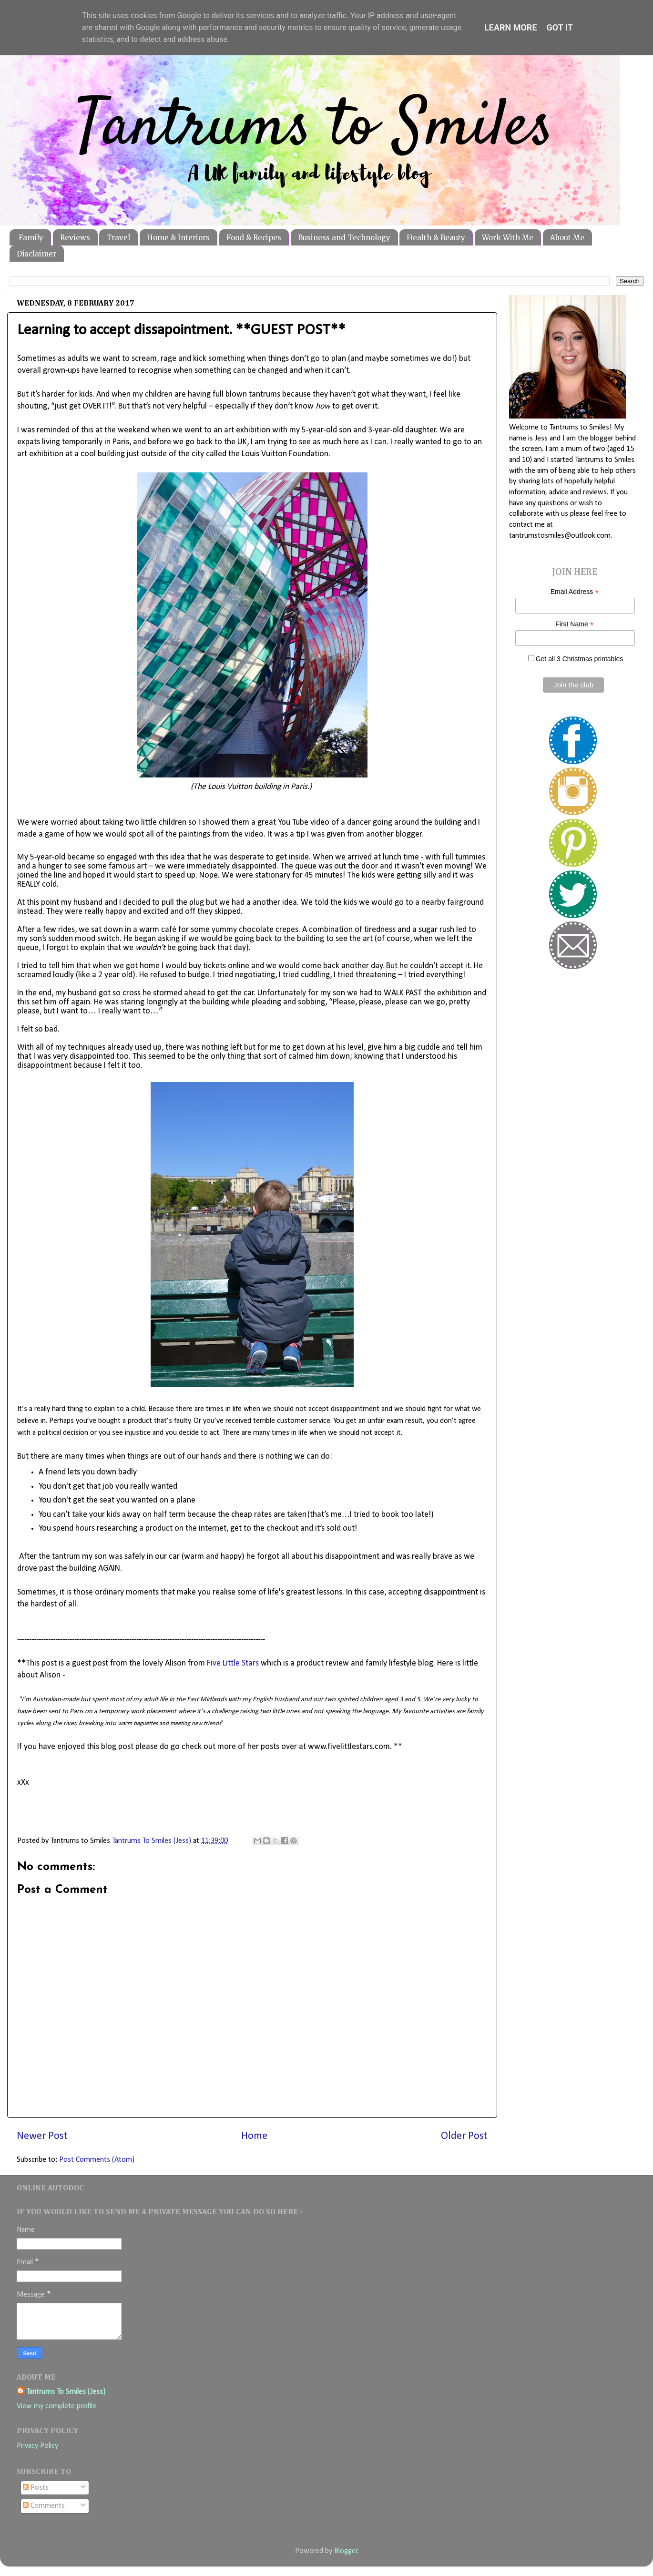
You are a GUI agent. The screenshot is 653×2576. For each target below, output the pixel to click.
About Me (567, 237)
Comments (44, 2506)
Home (254, 2136)
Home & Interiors (178, 237)
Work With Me (507, 237)
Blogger (345, 2551)
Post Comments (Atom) (96, 2160)
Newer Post (42, 2136)
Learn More (510, 27)
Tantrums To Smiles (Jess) (65, 2392)
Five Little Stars (233, 1663)
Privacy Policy (37, 2446)
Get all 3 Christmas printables (579, 659)
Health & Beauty (436, 237)
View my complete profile (56, 2406)
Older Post (464, 2136)
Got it (560, 27)
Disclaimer (36, 253)
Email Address (575, 591)
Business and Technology (344, 237)
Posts (36, 2488)
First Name (574, 624)
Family (31, 237)
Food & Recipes (253, 237)
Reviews (75, 237)
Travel (118, 237)
